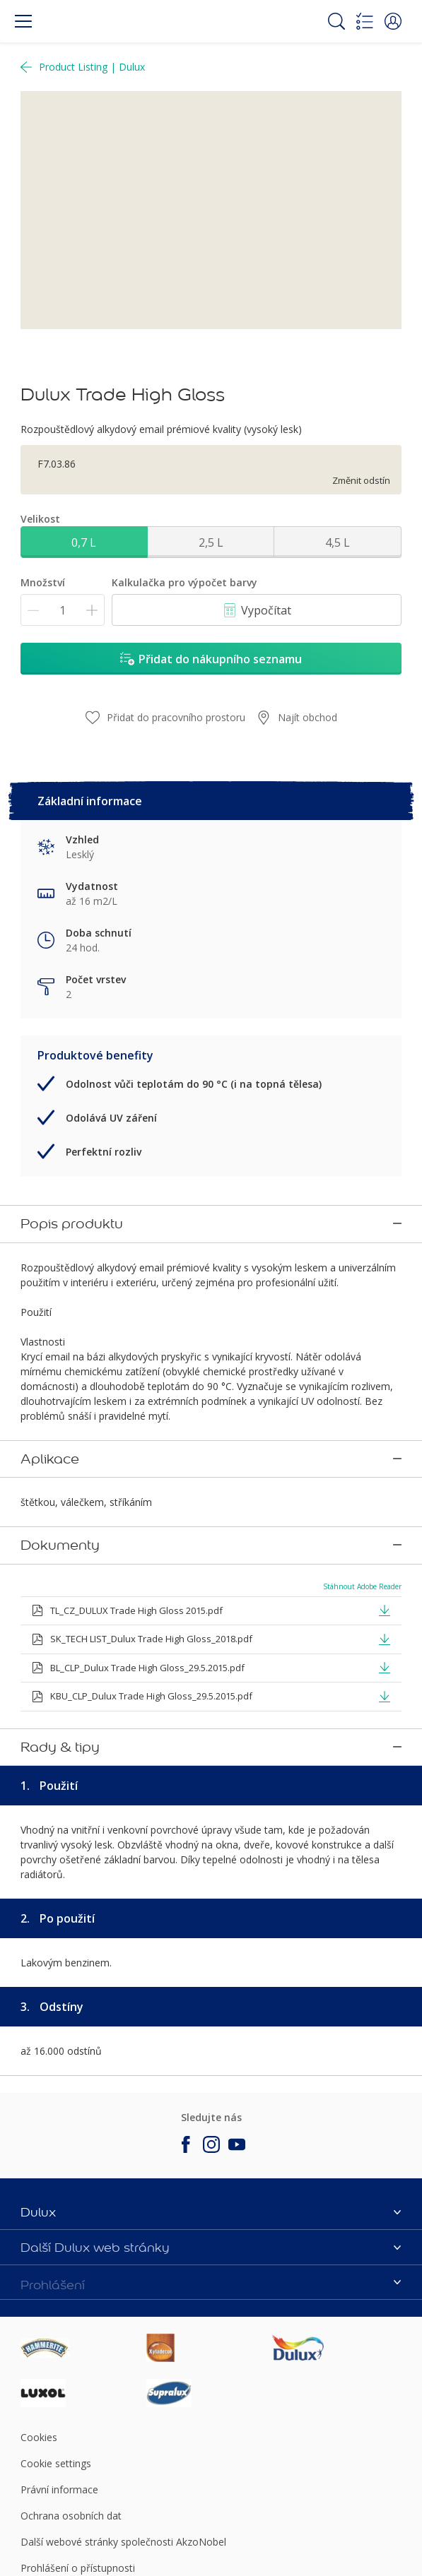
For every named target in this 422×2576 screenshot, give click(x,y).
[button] (393, 21)
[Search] (336, 21)
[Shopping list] (364, 21)
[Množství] (62, 610)
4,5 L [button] (337, 542)
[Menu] (23, 21)
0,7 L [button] (83, 542)
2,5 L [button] (211, 542)
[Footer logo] (83, 2264)
